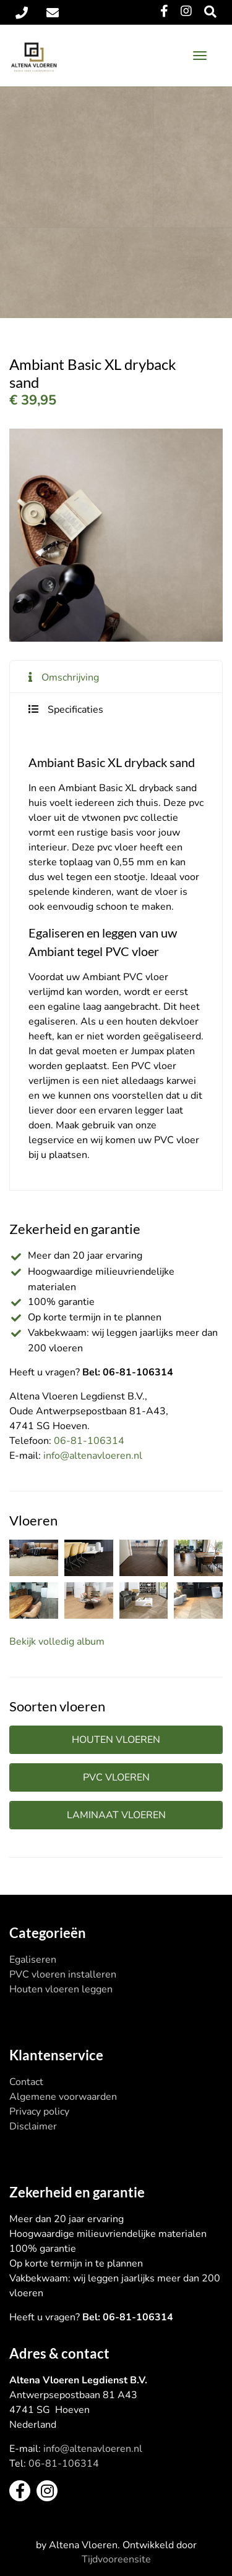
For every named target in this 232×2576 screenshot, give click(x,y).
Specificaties (75, 709)
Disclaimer (33, 2126)
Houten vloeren (116, 1740)
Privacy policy (39, 2111)
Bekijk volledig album (57, 1641)
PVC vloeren (116, 1777)
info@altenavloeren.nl (92, 1455)
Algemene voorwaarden (63, 2097)
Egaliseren (32, 1959)
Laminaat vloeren (116, 1815)
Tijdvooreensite (116, 2559)
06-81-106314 (89, 1441)
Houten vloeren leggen (61, 1989)
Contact (26, 2082)
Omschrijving (70, 677)
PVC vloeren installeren (62, 1974)
